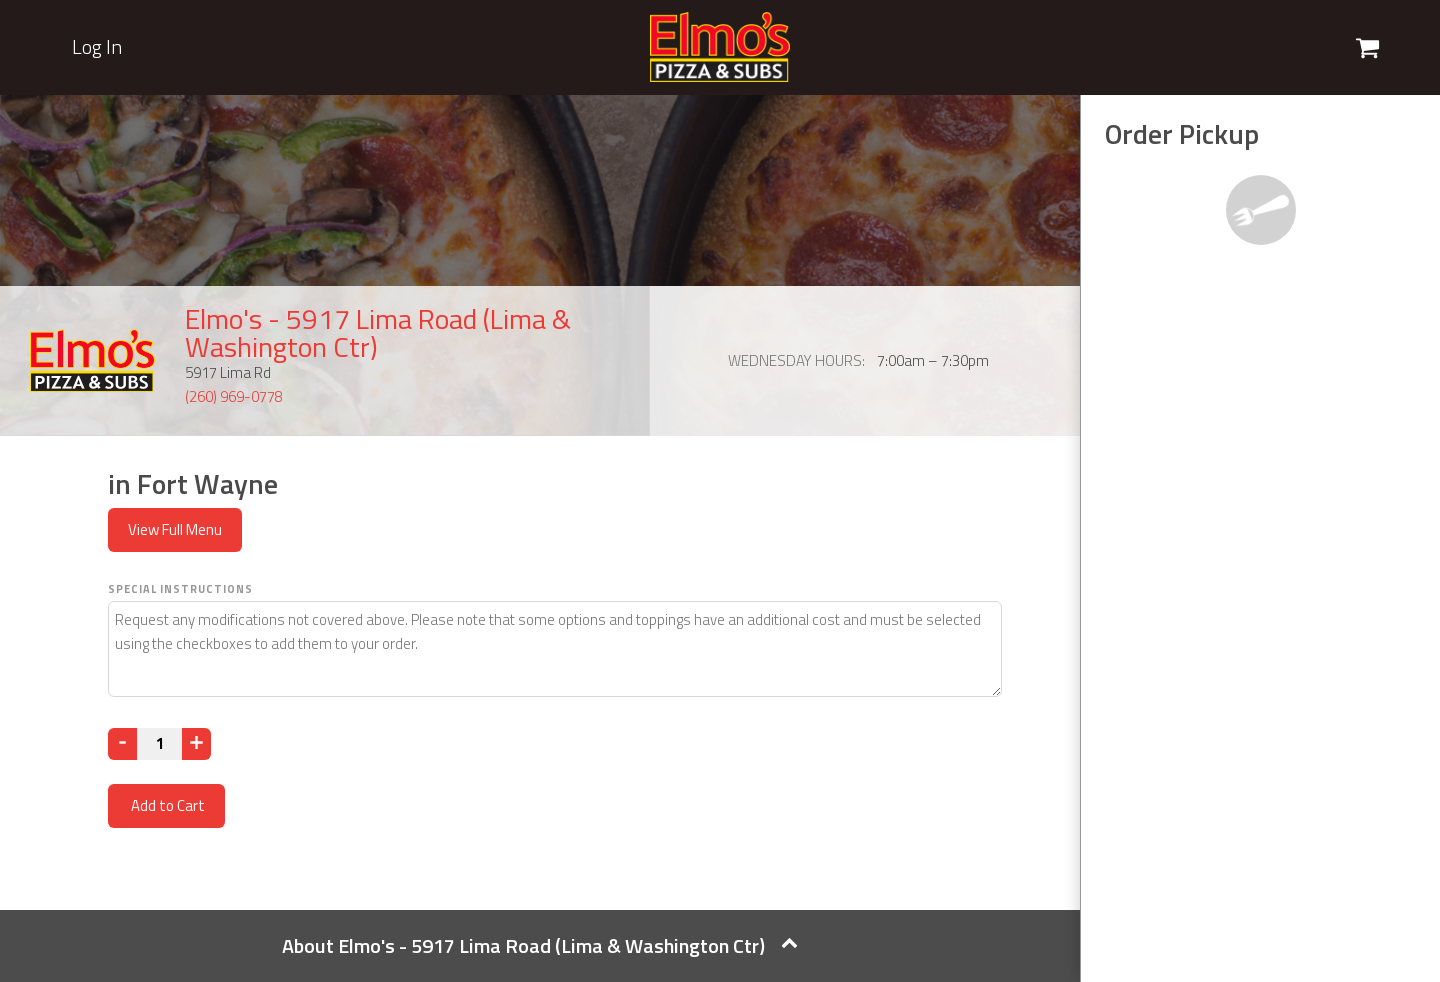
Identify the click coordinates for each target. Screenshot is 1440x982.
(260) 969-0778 (234, 396)
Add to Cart (166, 805)
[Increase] (196, 744)
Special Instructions (180, 589)
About (540, 945)
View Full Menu (175, 529)
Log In (97, 47)
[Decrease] (122, 744)
